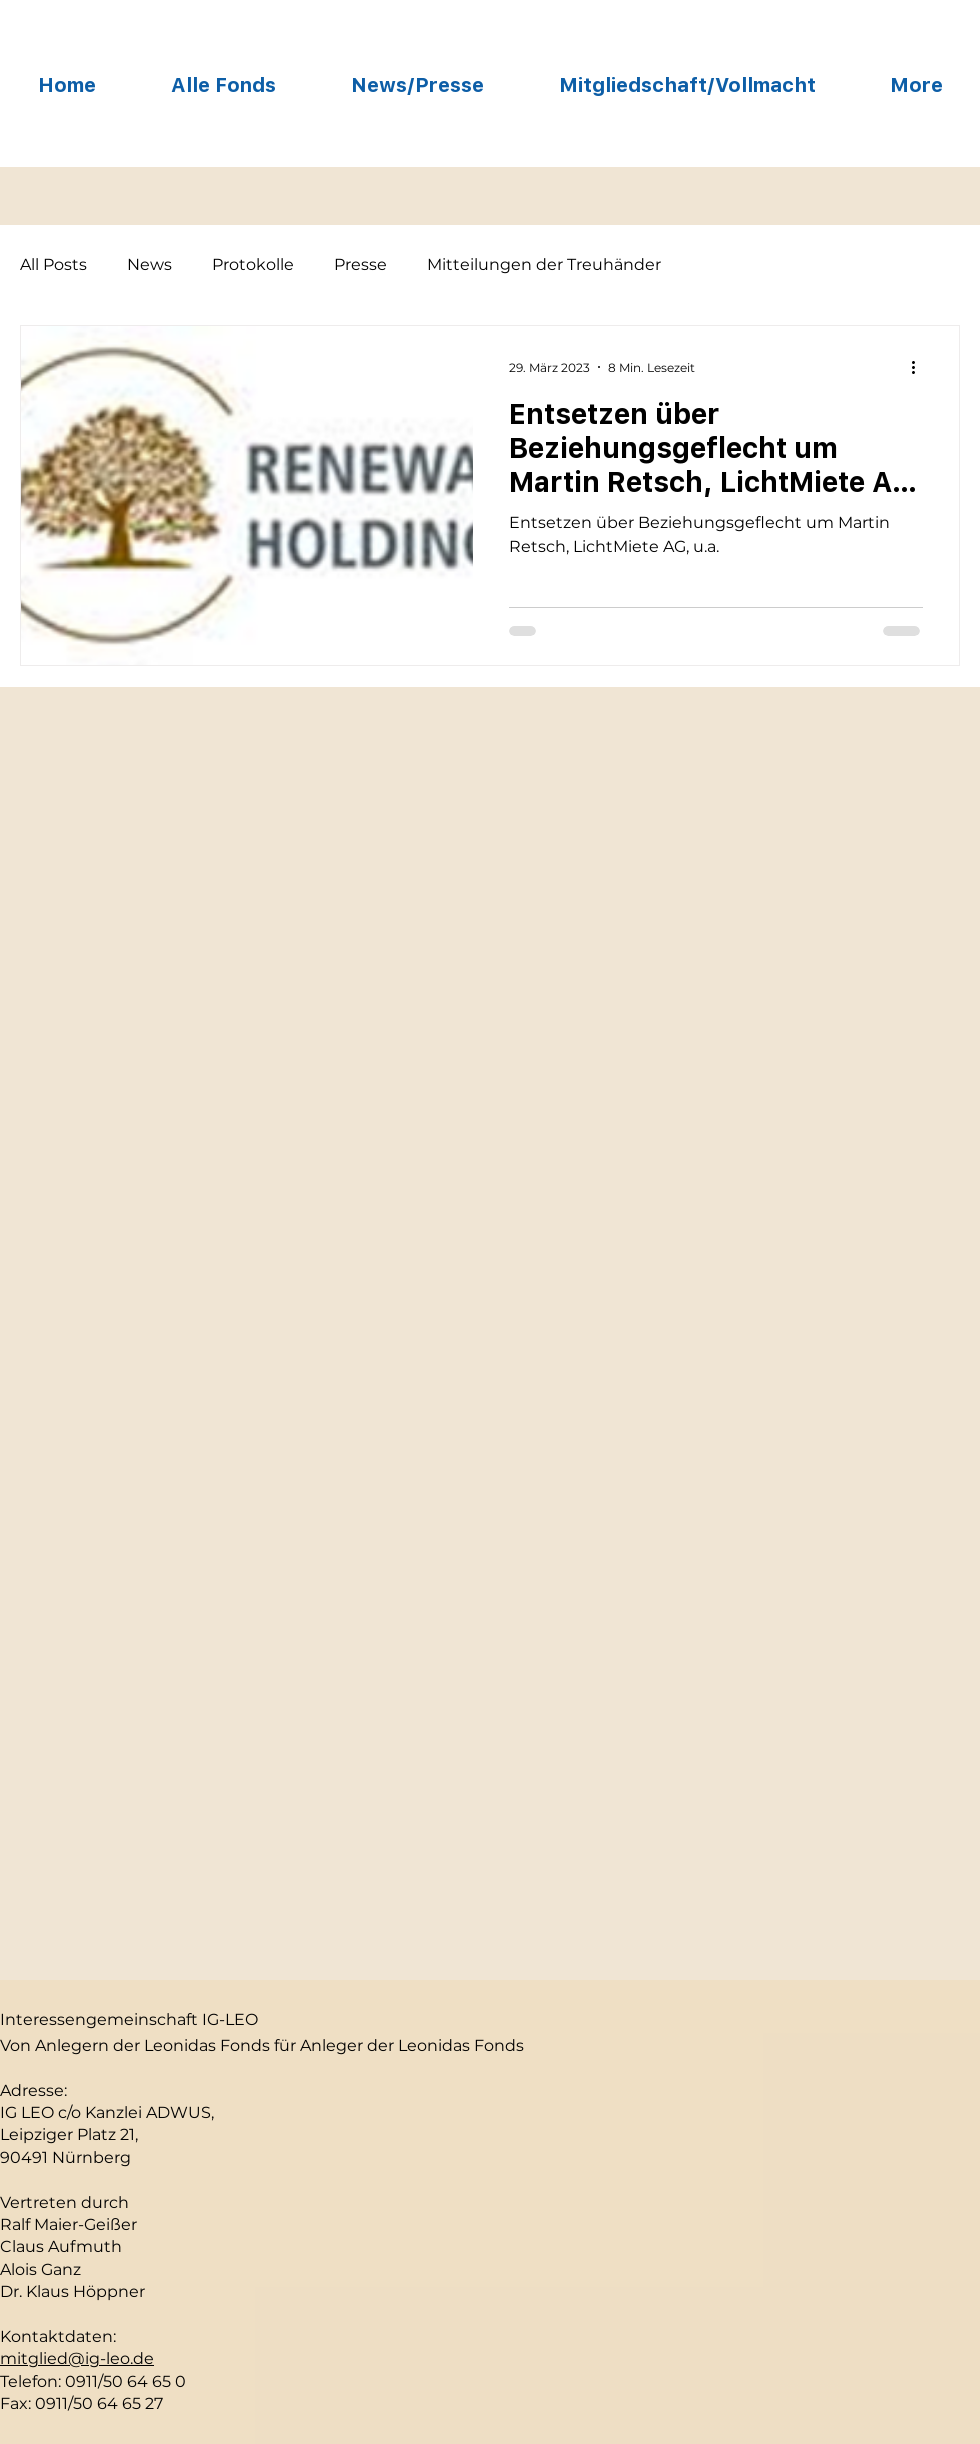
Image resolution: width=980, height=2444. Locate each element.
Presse (360, 264)
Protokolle (253, 264)
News (149, 264)
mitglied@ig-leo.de (77, 2358)
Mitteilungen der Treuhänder (544, 264)
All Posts (53, 264)
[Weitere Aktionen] (920, 367)
